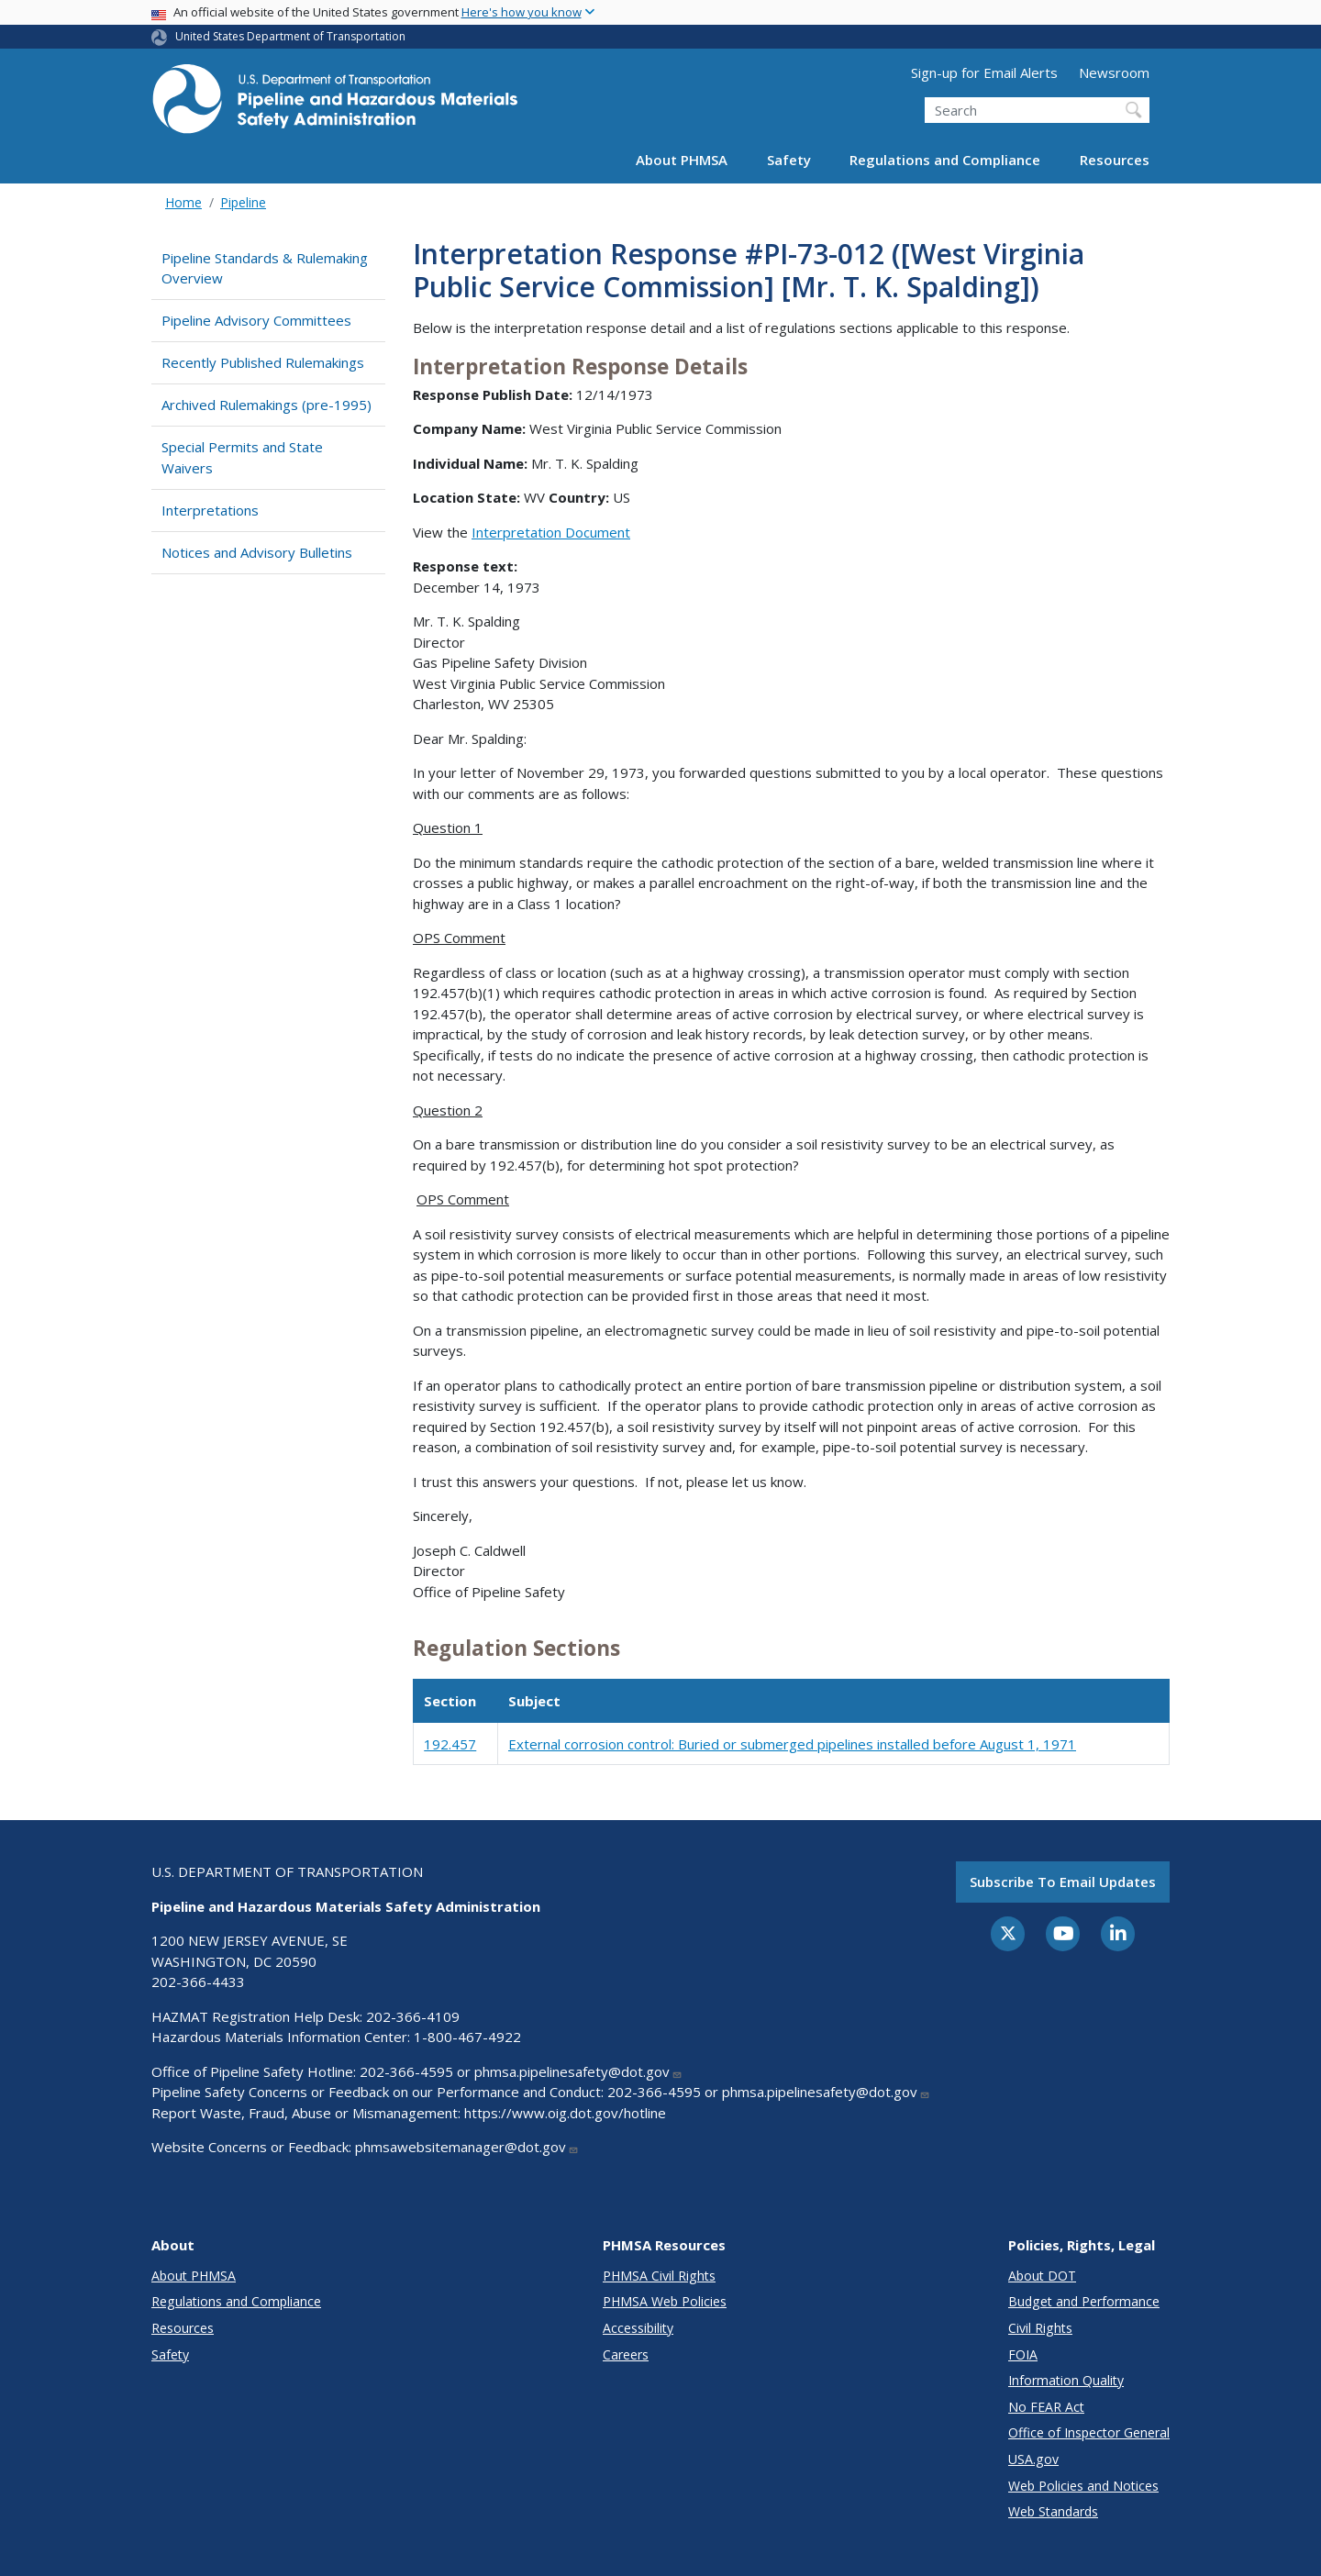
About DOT (1042, 2275)
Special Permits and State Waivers (242, 457)
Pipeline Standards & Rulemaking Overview (264, 268)
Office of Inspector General (1089, 2432)
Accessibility (638, 2328)
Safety (789, 159)
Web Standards (1053, 2511)
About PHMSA (681, 159)
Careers (626, 2354)
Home (183, 202)
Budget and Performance (1084, 2301)
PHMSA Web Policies (665, 2301)
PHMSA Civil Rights (659, 2275)
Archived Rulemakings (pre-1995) (266, 404)
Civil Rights (1040, 2328)
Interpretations (210, 510)
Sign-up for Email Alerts (984, 72)
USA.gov (1033, 2459)
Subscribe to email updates (1063, 1881)
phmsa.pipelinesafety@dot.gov (578, 2071)
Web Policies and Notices (1083, 2485)
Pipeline (243, 202)
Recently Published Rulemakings (262, 362)
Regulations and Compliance (944, 159)
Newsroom (1114, 72)
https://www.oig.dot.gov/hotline (565, 2113)
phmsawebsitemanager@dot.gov (467, 2146)
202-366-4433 (198, 1981)
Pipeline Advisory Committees (256, 320)
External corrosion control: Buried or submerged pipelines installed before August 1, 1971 (792, 1744)
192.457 (450, 1744)
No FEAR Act (1046, 2406)
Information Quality (1066, 2380)
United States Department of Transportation (290, 36)
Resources (1114, 159)
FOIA (1023, 2354)
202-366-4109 (413, 2016)
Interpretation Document (551, 532)
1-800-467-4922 (467, 2036)
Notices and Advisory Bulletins (256, 552)
